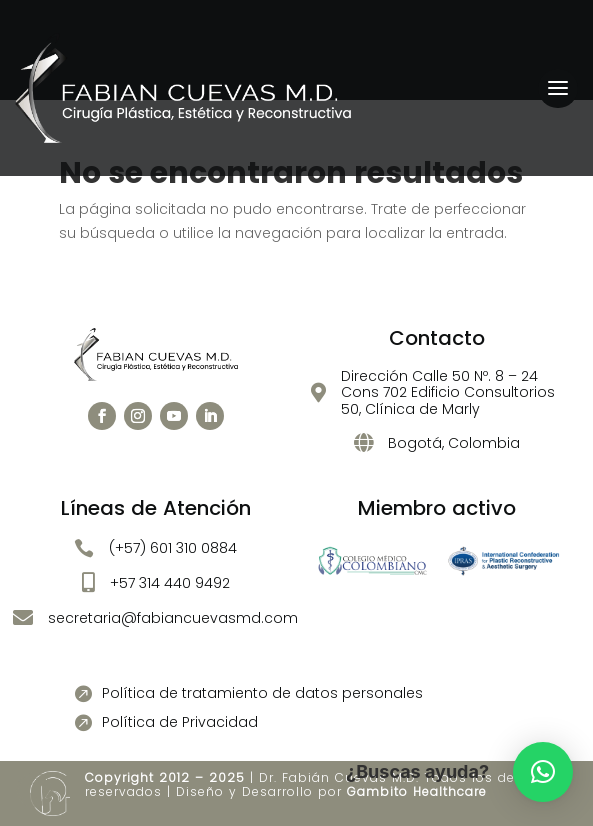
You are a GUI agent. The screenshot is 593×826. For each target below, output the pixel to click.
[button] (543, 772)
